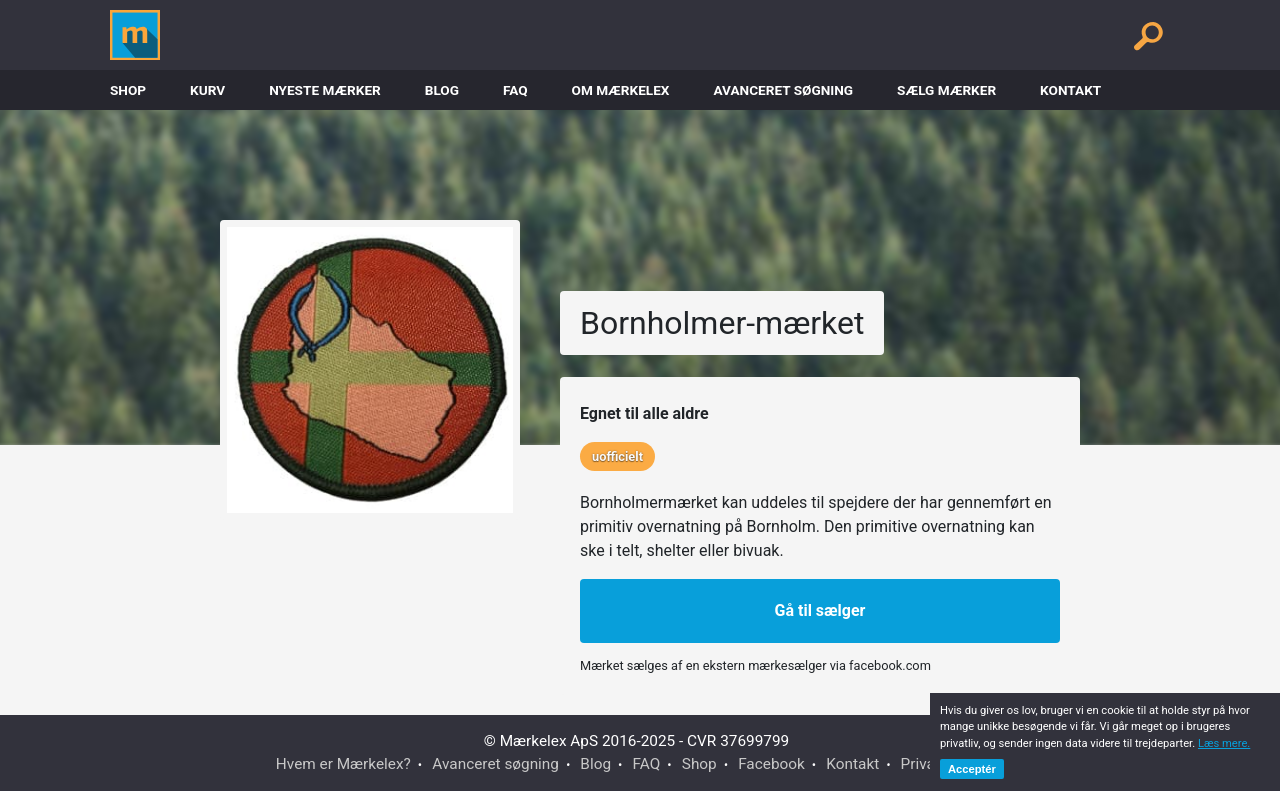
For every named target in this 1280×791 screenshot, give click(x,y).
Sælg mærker (946, 90)
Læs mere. (1224, 743)
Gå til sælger (820, 610)
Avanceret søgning (783, 90)
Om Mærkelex (621, 90)
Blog (442, 90)
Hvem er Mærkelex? (343, 764)
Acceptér (972, 769)
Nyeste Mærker (325, 90)
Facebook (771, 764)
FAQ (515, 90)
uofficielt (617, 456)
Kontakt (1070, 90)
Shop (128, 90)
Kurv (207, 90)
